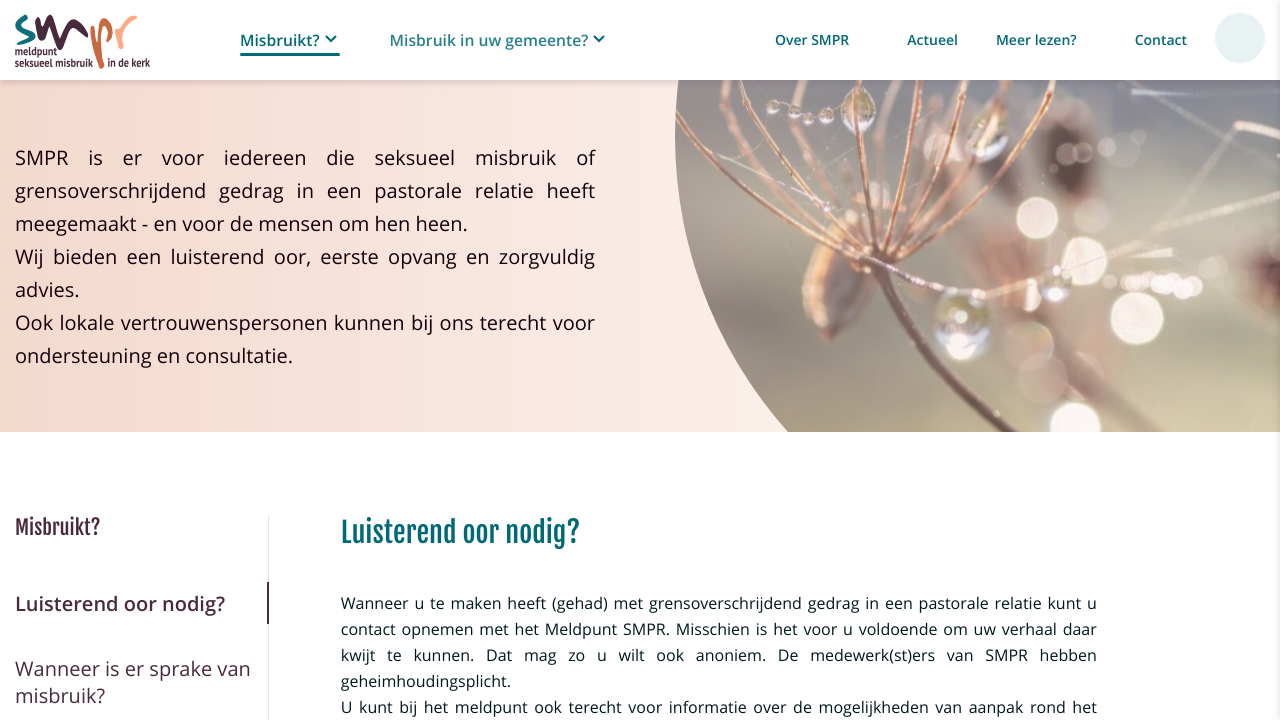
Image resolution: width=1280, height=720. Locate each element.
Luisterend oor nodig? (120, 603)
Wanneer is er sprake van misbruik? (133, 682)
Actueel (932, 40)
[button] (290, 41)
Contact (1161, 40)
